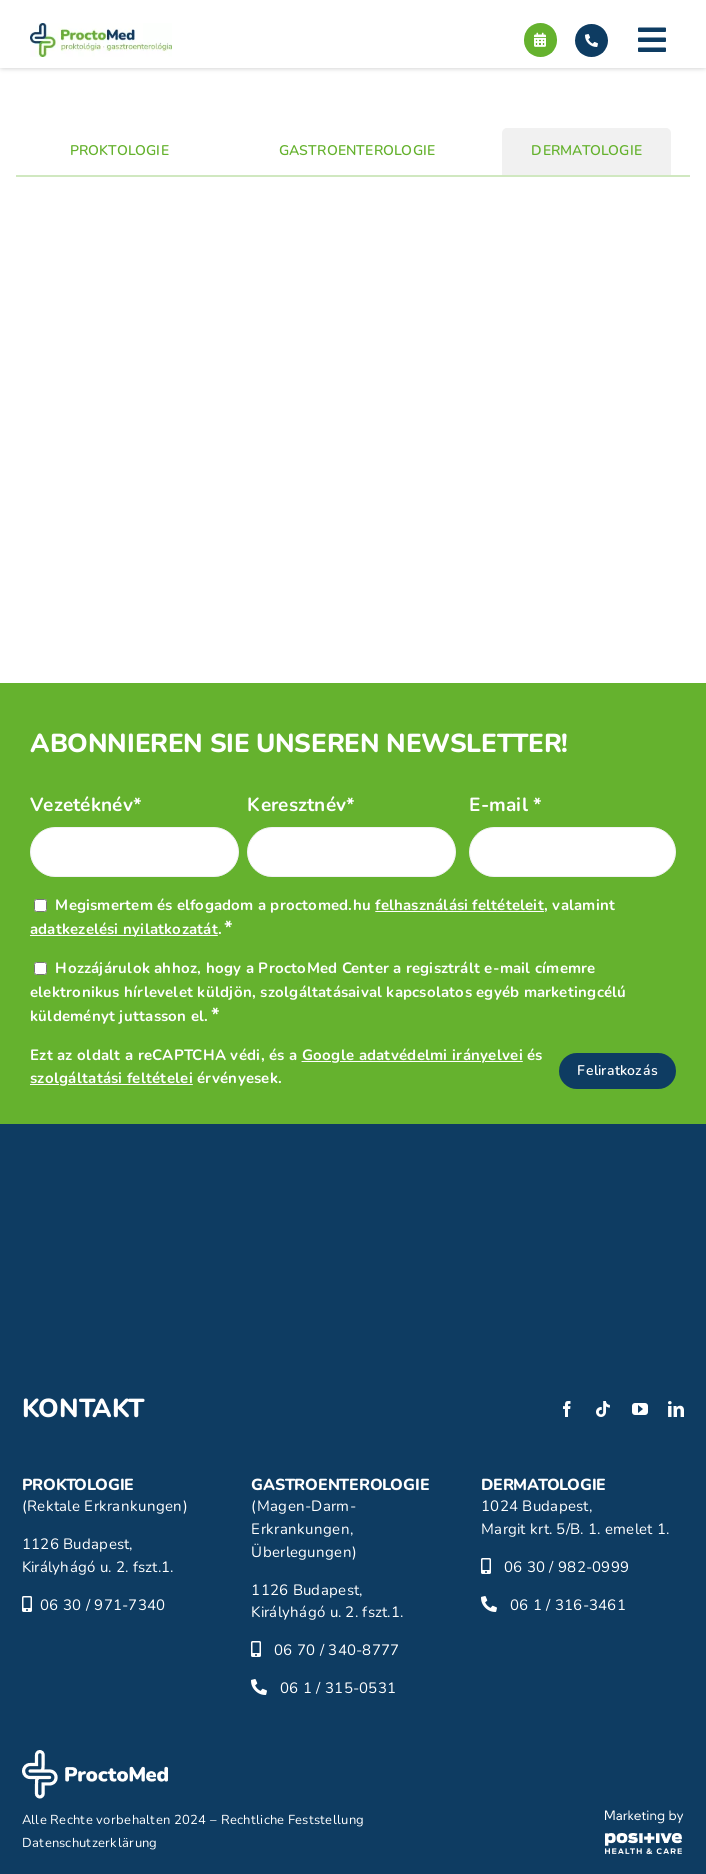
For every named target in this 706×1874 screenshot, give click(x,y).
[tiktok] (603, 1409)
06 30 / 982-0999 (567, 1567)
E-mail (505, 805)
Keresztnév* (301, 805)
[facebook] (567, 1409)
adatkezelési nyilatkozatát (124, 929)
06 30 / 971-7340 (103, 1605)
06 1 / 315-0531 (338, 1688)
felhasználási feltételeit (459, 905)
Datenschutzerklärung (90, 1843)
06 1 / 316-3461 (568, 1605)
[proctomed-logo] (101, 32)
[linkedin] (676, 1409)
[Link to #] (652, 40)
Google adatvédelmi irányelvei (412, 1055)
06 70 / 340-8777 (337, 1650)
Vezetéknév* (86, 805)
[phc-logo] (644, 1819)
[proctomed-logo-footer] (95, 1759)
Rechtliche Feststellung (293, 1820)
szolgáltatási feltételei (111, 1078)
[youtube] (640, 1409)
